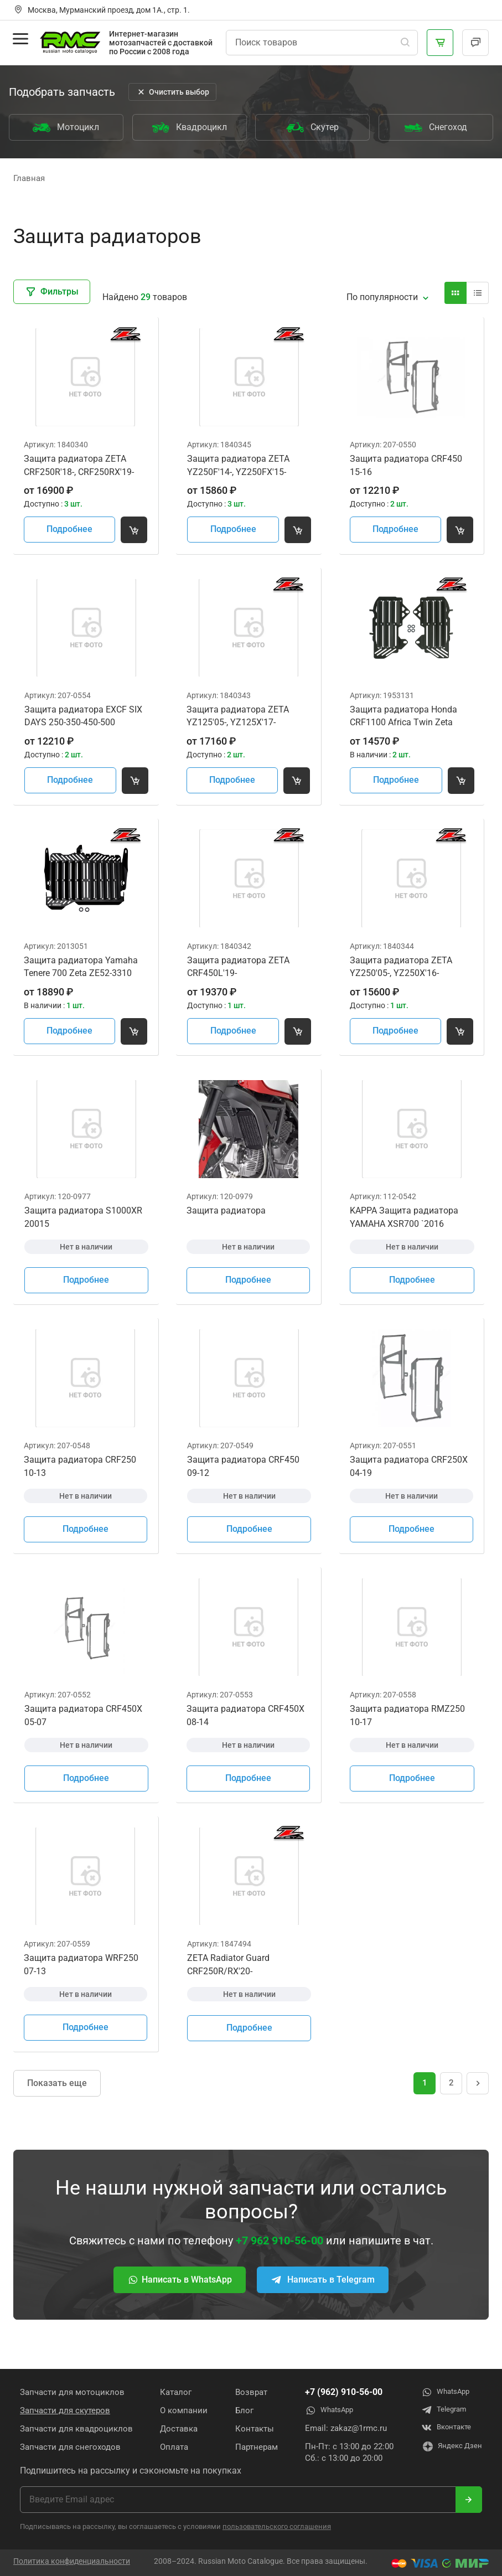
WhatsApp (326, 2409)
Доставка (177, 2428)
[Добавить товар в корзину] (138, 532)
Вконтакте (441, 2428)
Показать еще (57, 2105)
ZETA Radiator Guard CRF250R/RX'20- (229, 1986)
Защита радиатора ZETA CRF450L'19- (239, 975)
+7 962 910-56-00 (279, 2263)
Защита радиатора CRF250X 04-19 (410, 1481)
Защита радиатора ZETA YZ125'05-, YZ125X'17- (239, 722)
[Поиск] (404, 42)
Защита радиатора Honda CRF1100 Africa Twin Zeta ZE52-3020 (404, 722)
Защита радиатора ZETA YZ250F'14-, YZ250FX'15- (239, 468)
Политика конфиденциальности (71, 2561)
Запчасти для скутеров (65, 2410)
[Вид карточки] (455, 293)
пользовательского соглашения (276, 2526)
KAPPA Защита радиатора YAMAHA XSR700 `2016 (405, 1229)
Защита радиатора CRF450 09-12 (244, 1481)
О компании (182, 2410)
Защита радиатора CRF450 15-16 (407, 468)
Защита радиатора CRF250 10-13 (81, 1481)
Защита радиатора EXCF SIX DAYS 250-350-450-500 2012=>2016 (84, 722)
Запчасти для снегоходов (70, 2446)
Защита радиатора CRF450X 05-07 (84, 1734)
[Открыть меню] (21, 41)
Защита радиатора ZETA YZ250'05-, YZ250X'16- (402, 975)
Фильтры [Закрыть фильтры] (52, 291)
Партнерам (252, 2446)
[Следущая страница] (478, 2105)
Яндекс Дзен (447, 2447)
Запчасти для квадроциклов (76, 2428)
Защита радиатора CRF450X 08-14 (247, 1734)
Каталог (174, 2392)
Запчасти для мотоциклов (72, 2392)
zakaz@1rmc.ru (353, 2428)
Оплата (172, 2446)
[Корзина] (440, 42)
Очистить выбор (172, 91)
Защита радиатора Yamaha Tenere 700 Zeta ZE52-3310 (82, 975)
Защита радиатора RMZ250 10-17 (408, 1734)
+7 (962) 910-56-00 (338, 2391)
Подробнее (72, 532)
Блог (240, 2410)
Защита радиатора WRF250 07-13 (82, 1986)
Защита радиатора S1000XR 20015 (84, 1229)
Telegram (438, 2409)
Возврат (247, 2392)
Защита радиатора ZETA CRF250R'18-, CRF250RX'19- (80, 468)
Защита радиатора (227, 1222)
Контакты (250, 2428)
